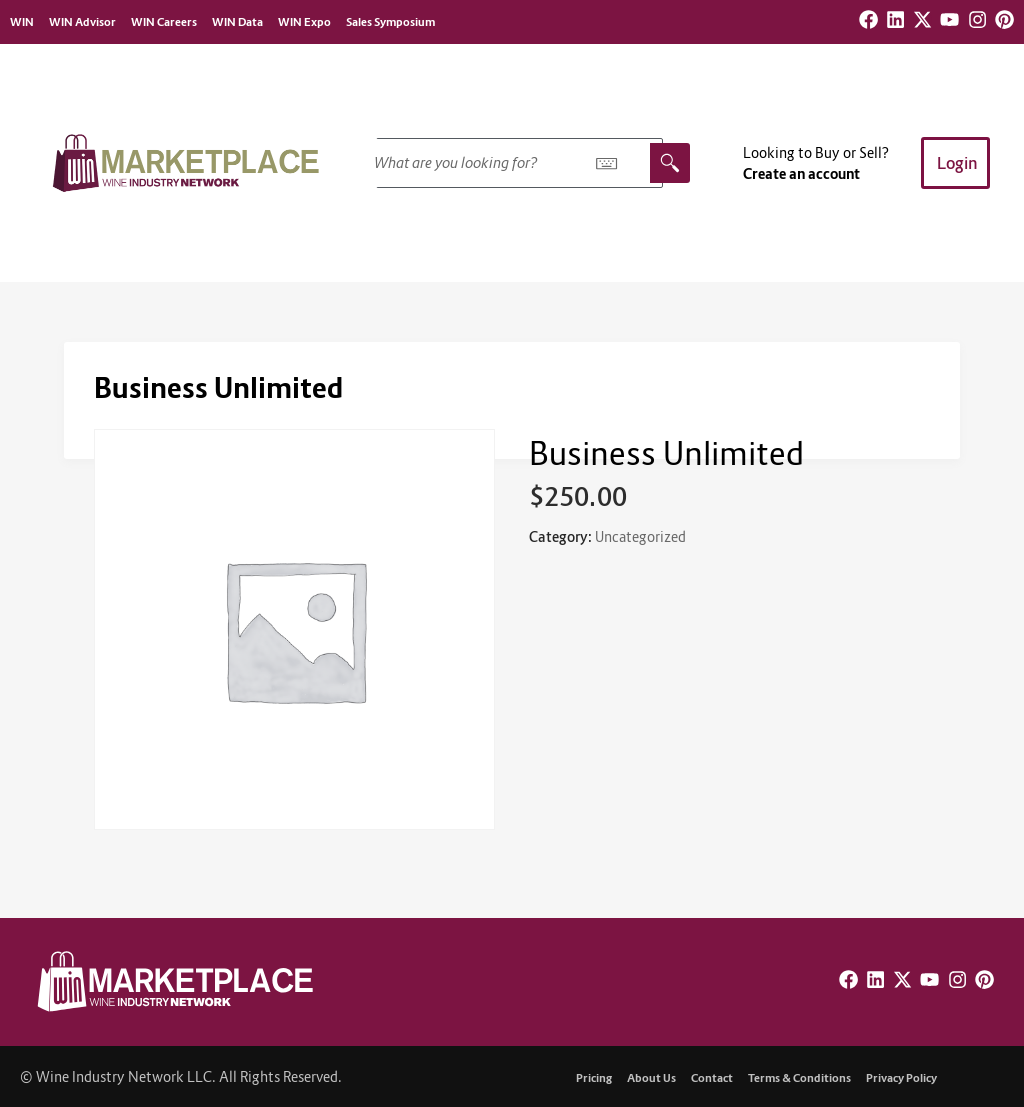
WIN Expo (304, 22)
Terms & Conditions (799, 1078)
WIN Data (237, 22)
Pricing (594, 1078)
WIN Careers (164, 22)
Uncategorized (640, 536)
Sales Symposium (390, 22)
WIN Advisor (82, 22)
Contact (712, 1078)
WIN (22, 22)
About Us (651, 1078)
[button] (955, 163)
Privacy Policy (901, 1078)
